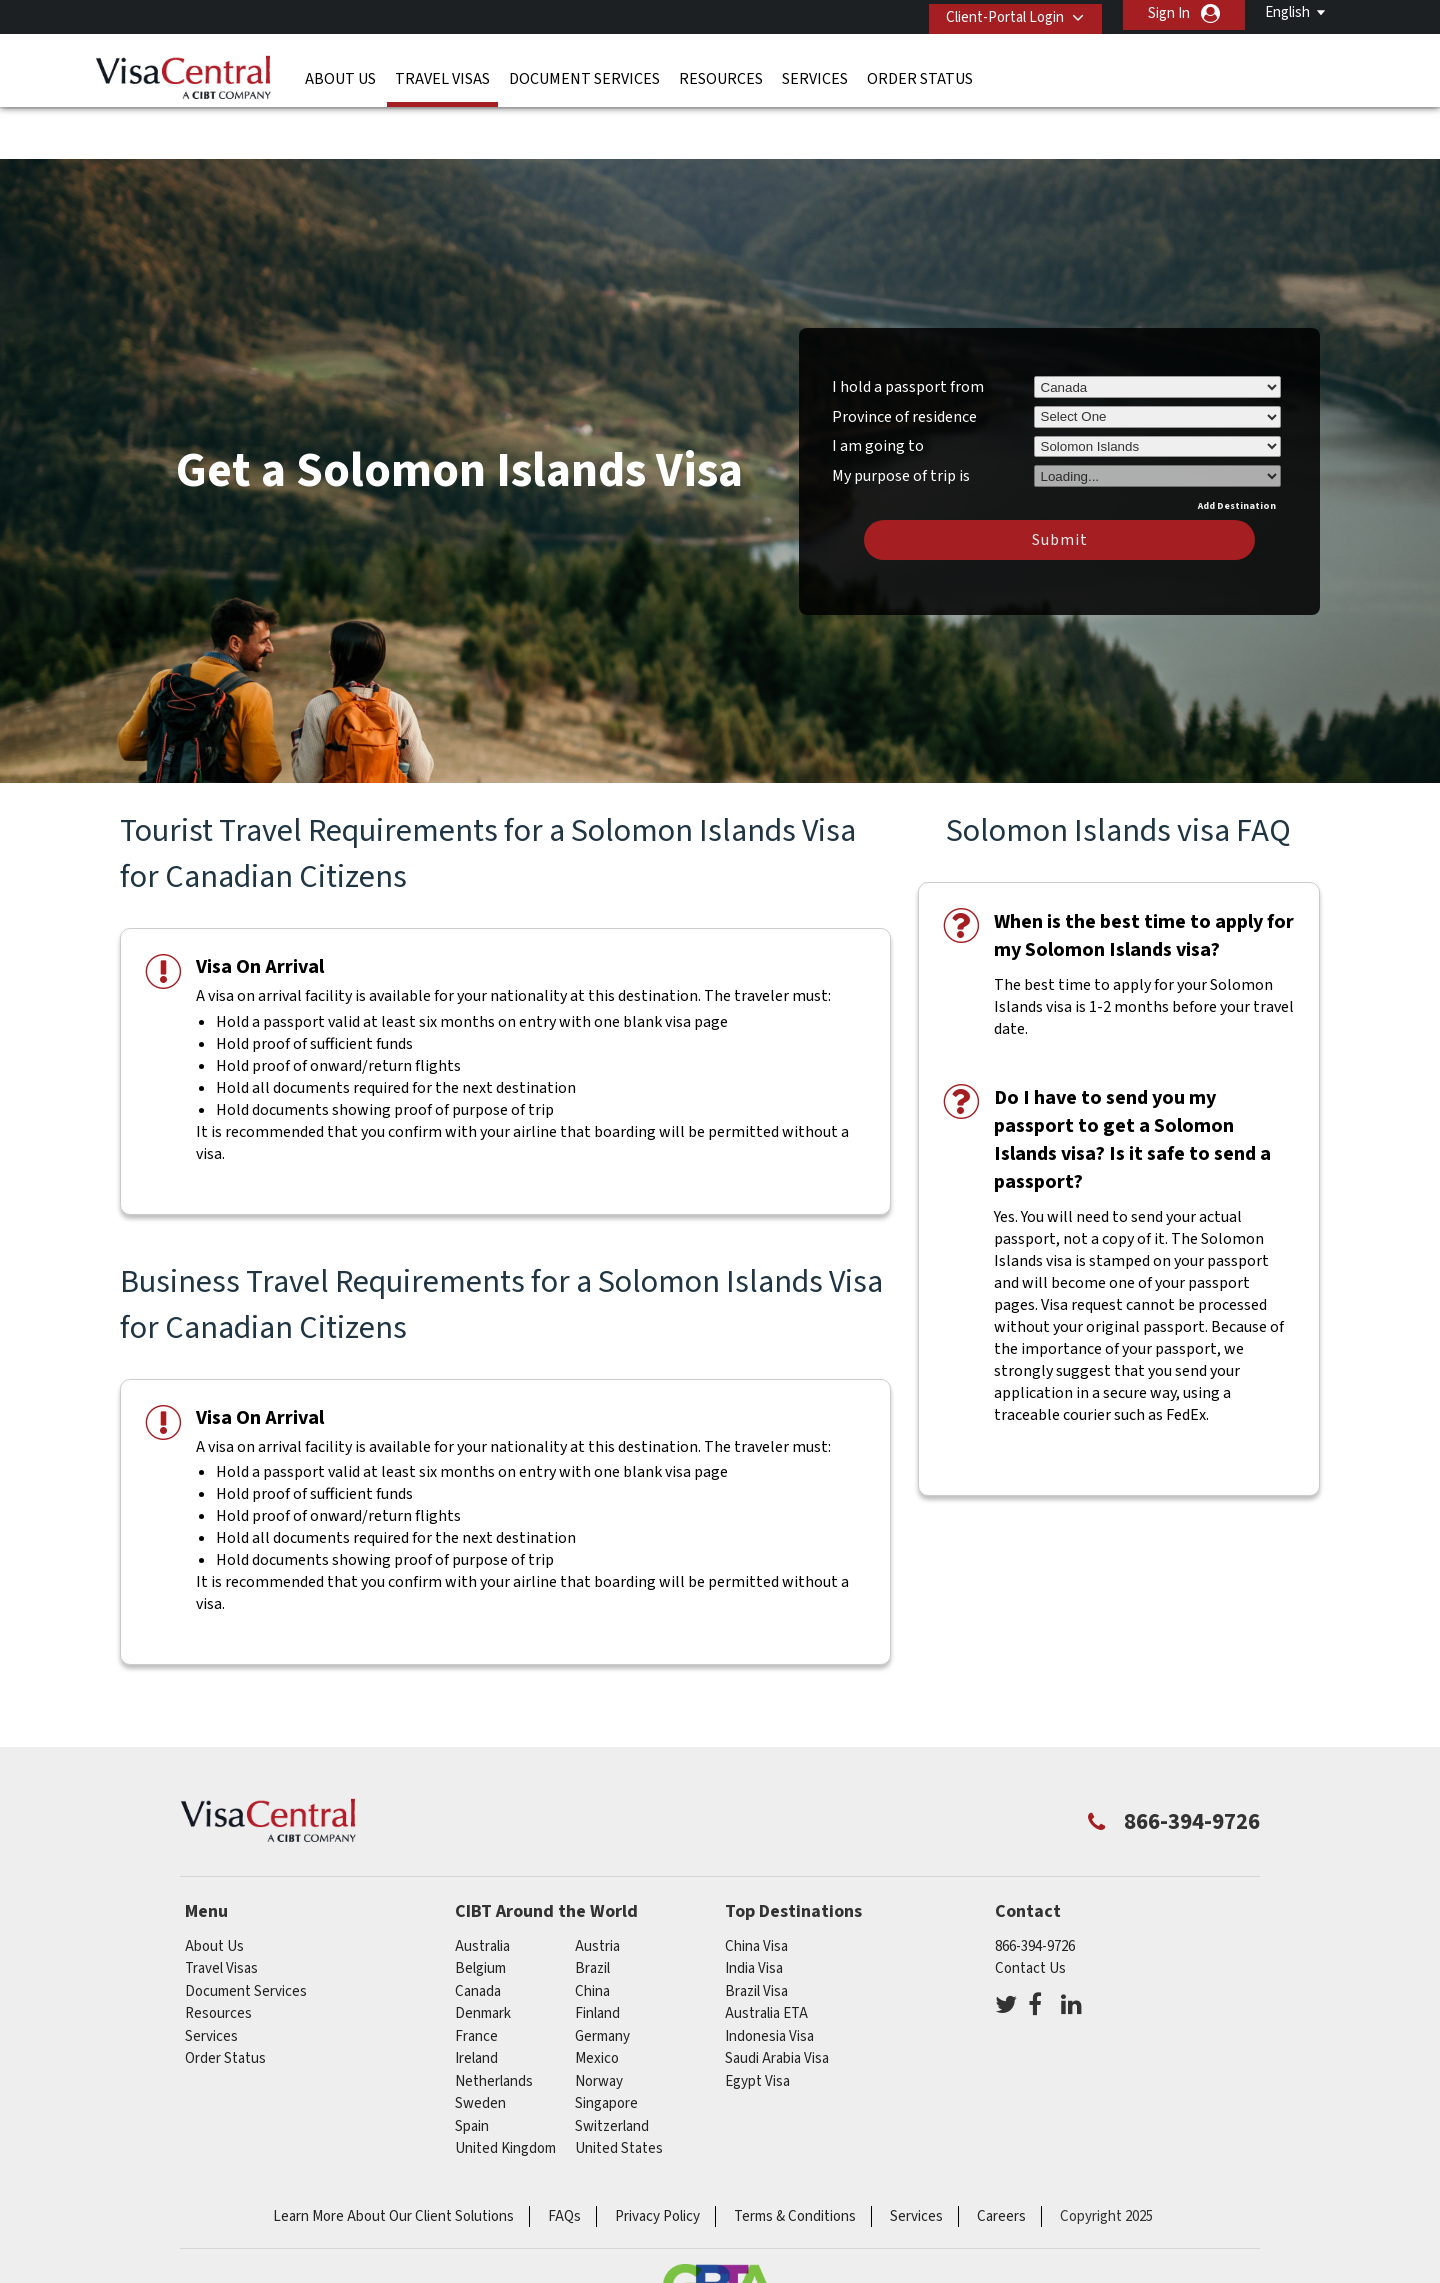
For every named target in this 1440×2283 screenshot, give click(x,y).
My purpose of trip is (901, 414)
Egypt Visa (757, 2022)
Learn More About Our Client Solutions (393, 2157)
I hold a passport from (908, 328)
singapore (606, 2044)
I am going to (878, 388)
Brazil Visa (756, 1932)
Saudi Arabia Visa (777, 1999)
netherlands (494, 2022)
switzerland (612, 2067)
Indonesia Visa (769, 1977)
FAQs (564, 2157)
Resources (721, 75)
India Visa (754, 1909)
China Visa (756, 1887)
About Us (340, 75)
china (592, 1932)
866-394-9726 (1035, 1887)
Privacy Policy (657, 2157)
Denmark (483, 1954)
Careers (1001, 2157)
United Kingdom (505, 2089)
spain (472, 2067)
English (1287, 12)
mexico (597, 1999)
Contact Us (1030, 1909)
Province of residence (904, 358)
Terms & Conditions (795, 2157)
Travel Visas (442, 75)
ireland (476, 1999)
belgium (480, 1909)
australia (482, 1887)
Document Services (584, 75)
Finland (597, 1954)
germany (602, 1977)
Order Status (920, 75)
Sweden (480, 2044)
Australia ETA (766, 1954)
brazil (592, 1909)
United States (619, 2089)
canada (478, 1932)
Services (815, 75)
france (476, 1977)
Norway (599, 2022)
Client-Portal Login (998, 13)
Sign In (1169, 13)
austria (597, 1887)
